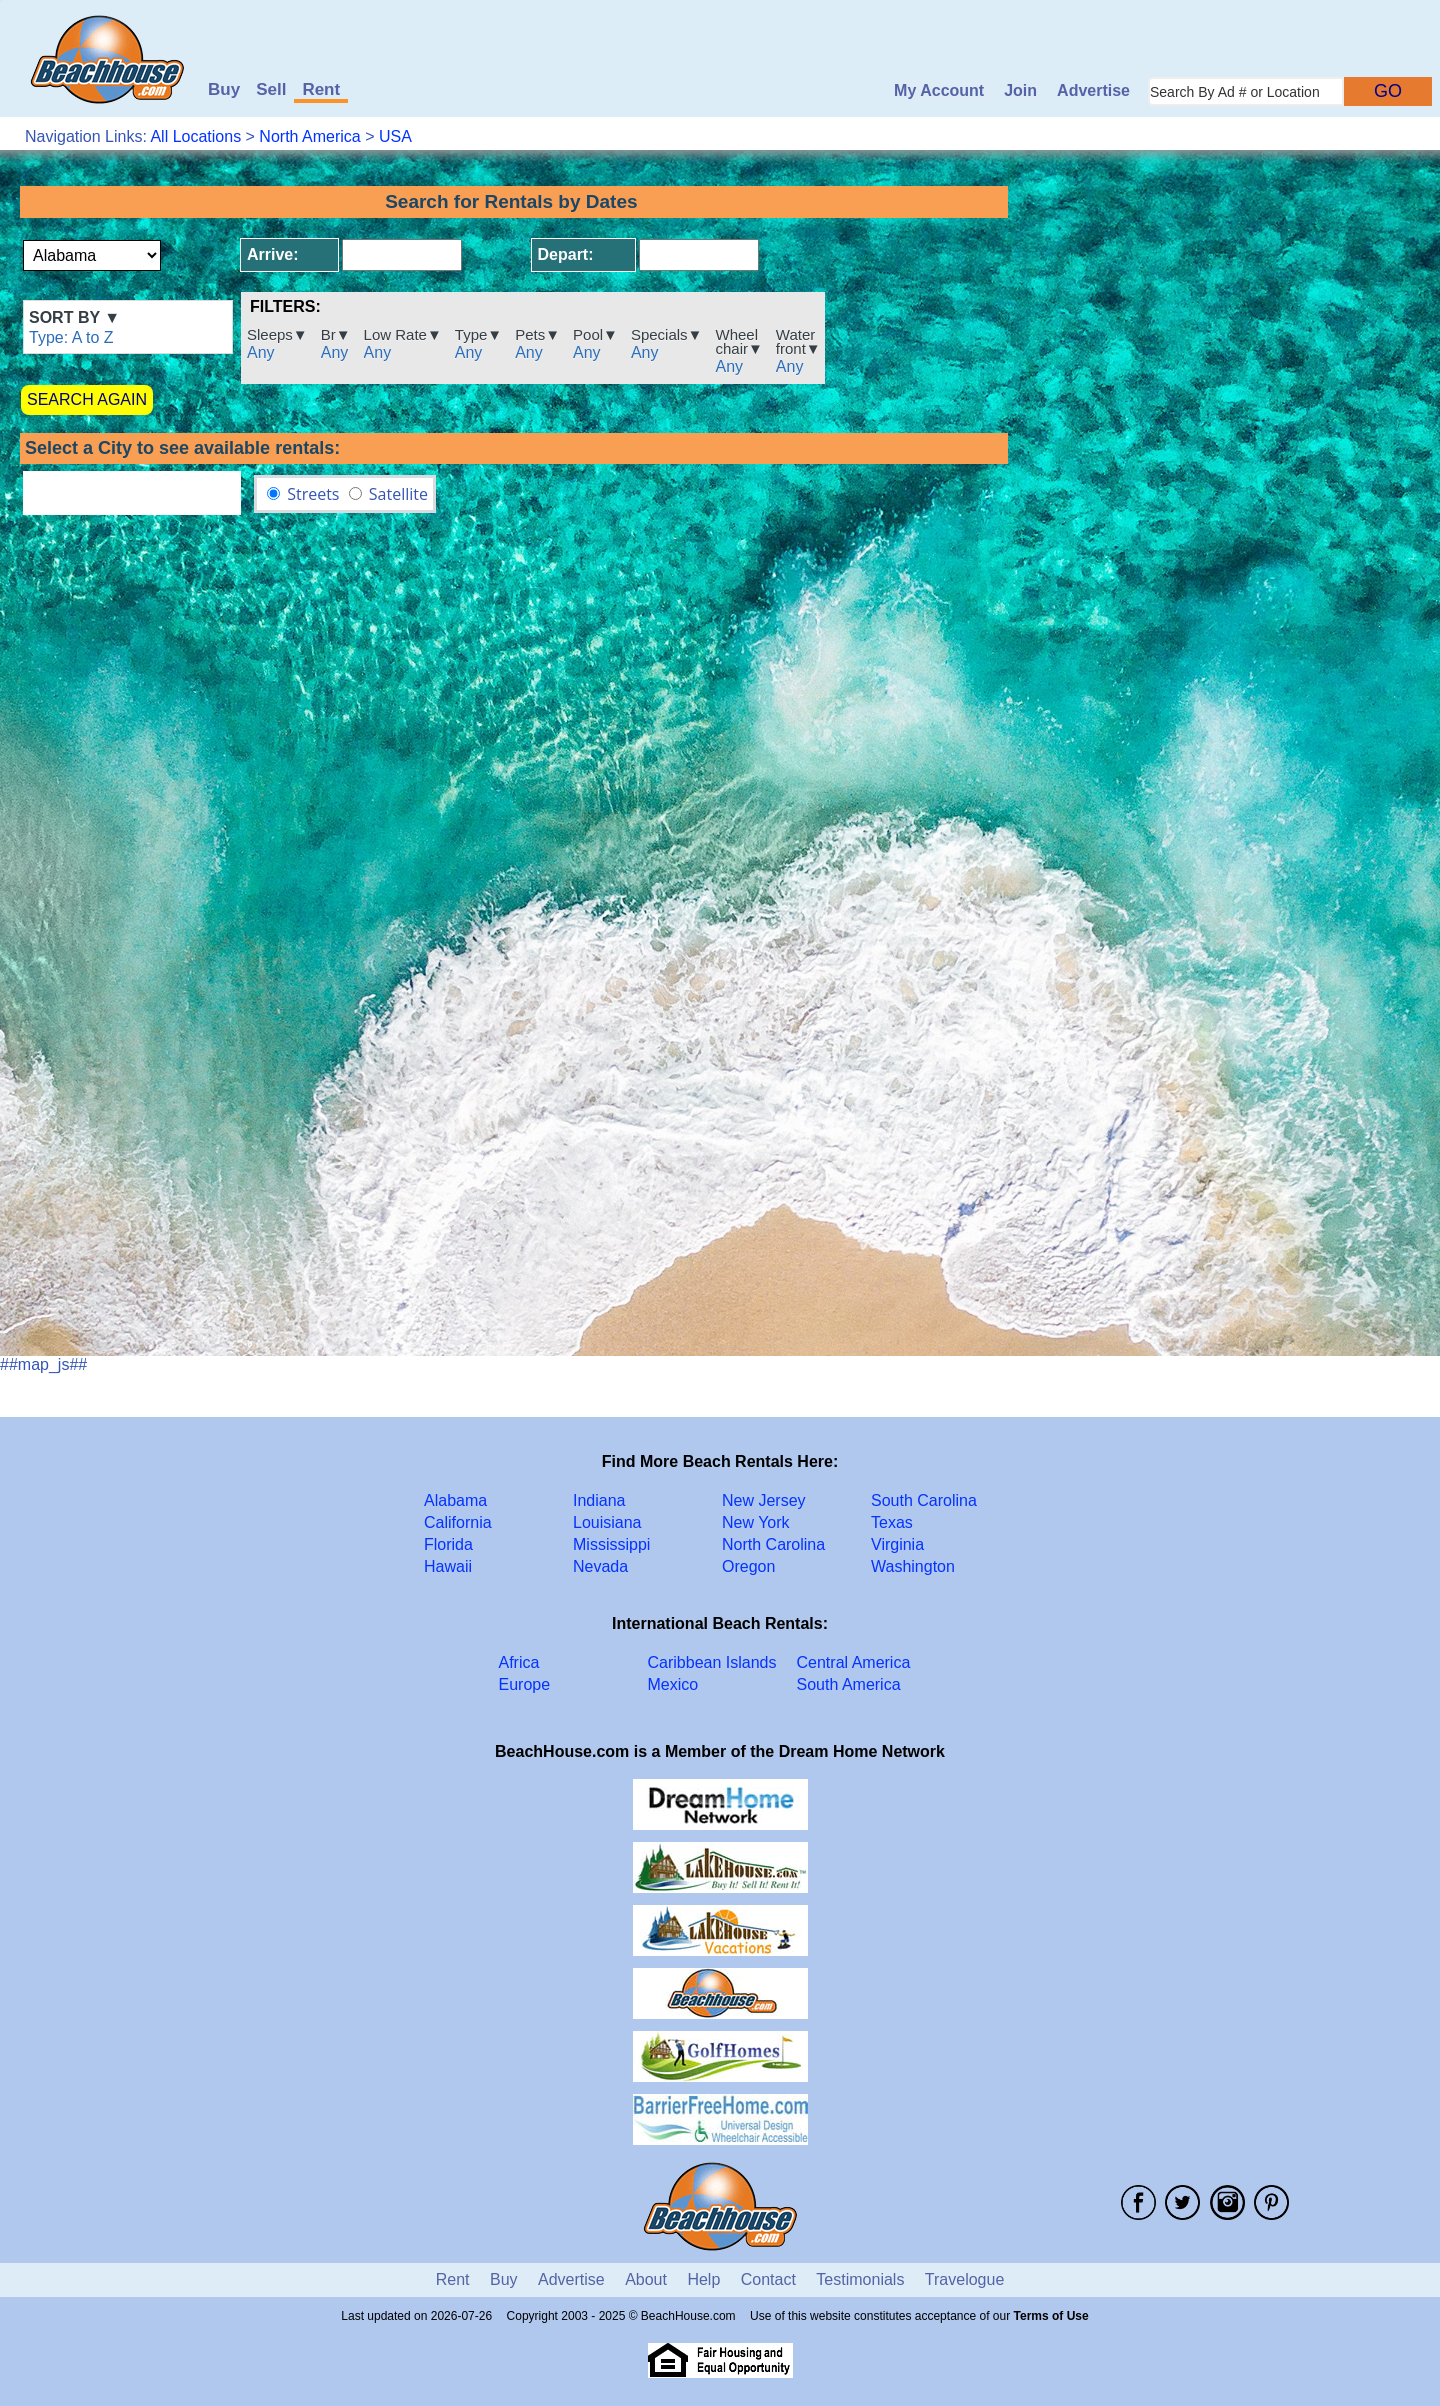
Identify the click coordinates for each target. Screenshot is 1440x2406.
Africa (519, 1662)
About (646, 2279)
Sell (271, 89)
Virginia (897, 1544)
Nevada (600, 1566)
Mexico (673, 1684)
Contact (768, 2279)
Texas (892, 1522)
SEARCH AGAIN (87, 399)
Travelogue (964, 2279)
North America (309, 136)
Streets (313, 494)
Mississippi (611, 1544)
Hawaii (448, 1566)
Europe (525, 1684)
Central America (854, 1662)
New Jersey (764, 1500)
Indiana (599, 1500)
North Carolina (773, 1544)
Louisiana (607, 1522)
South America (849, 1684)
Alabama (455, 1500)
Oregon (748, 1566)
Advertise (1093, 90)
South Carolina (924, 1500)
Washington (913, 1566)
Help (703, 2279)
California (458, 1522)
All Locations (195, 136)
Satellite (398, 494)
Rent (321, 89)
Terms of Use (1051, 2316)
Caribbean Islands (712, 1662)
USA (395, 136)
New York (756, 1522)
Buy (224, 89)
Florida (448, 1544)
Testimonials (860, 2279)
